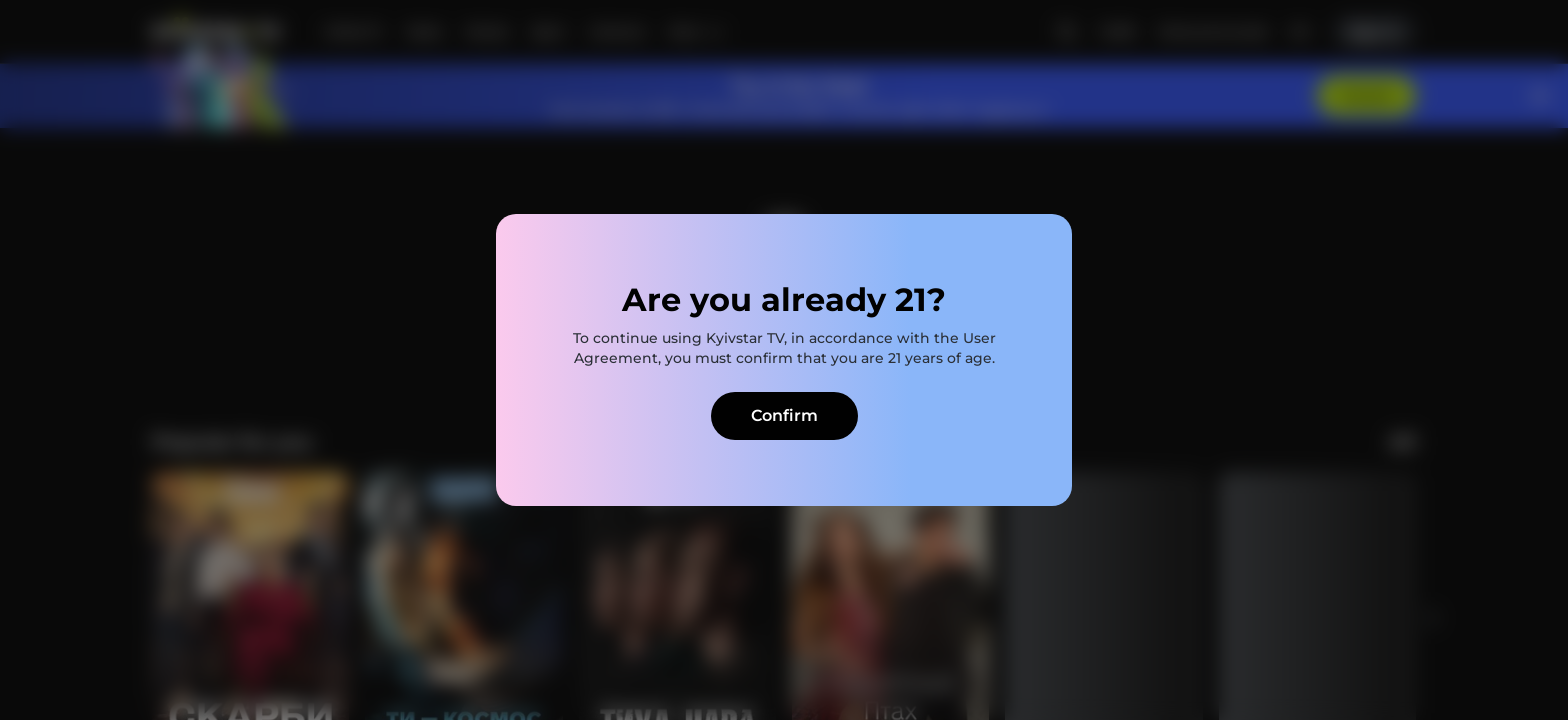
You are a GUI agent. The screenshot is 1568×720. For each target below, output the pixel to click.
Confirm (784, 415)
